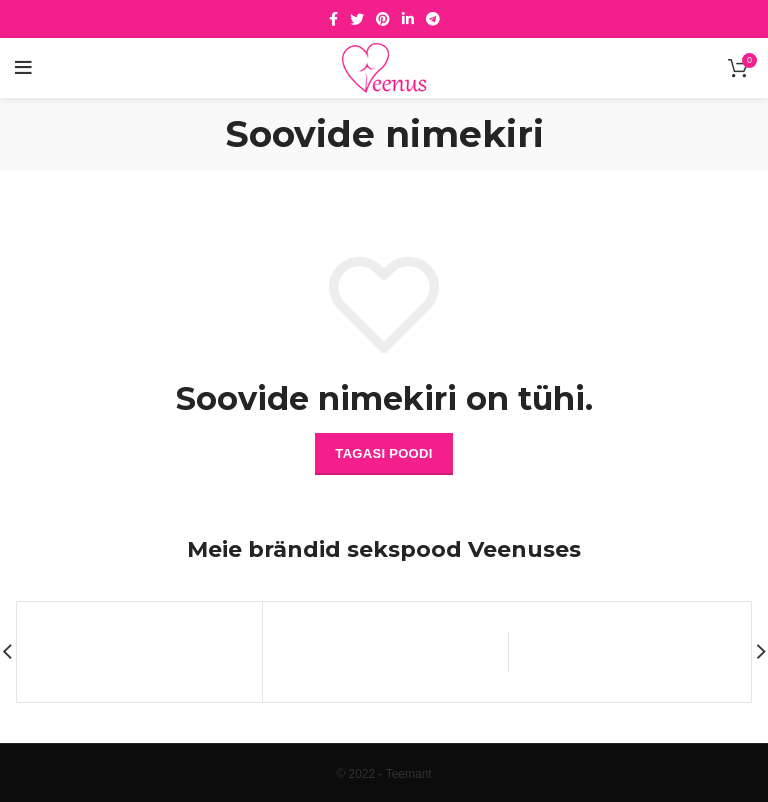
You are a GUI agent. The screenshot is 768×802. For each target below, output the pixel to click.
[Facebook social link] (333, 19)
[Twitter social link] (357, 19)
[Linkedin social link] (408, 19)
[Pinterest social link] (383, 19)
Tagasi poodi (383, 453)
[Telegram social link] (433, 19)
